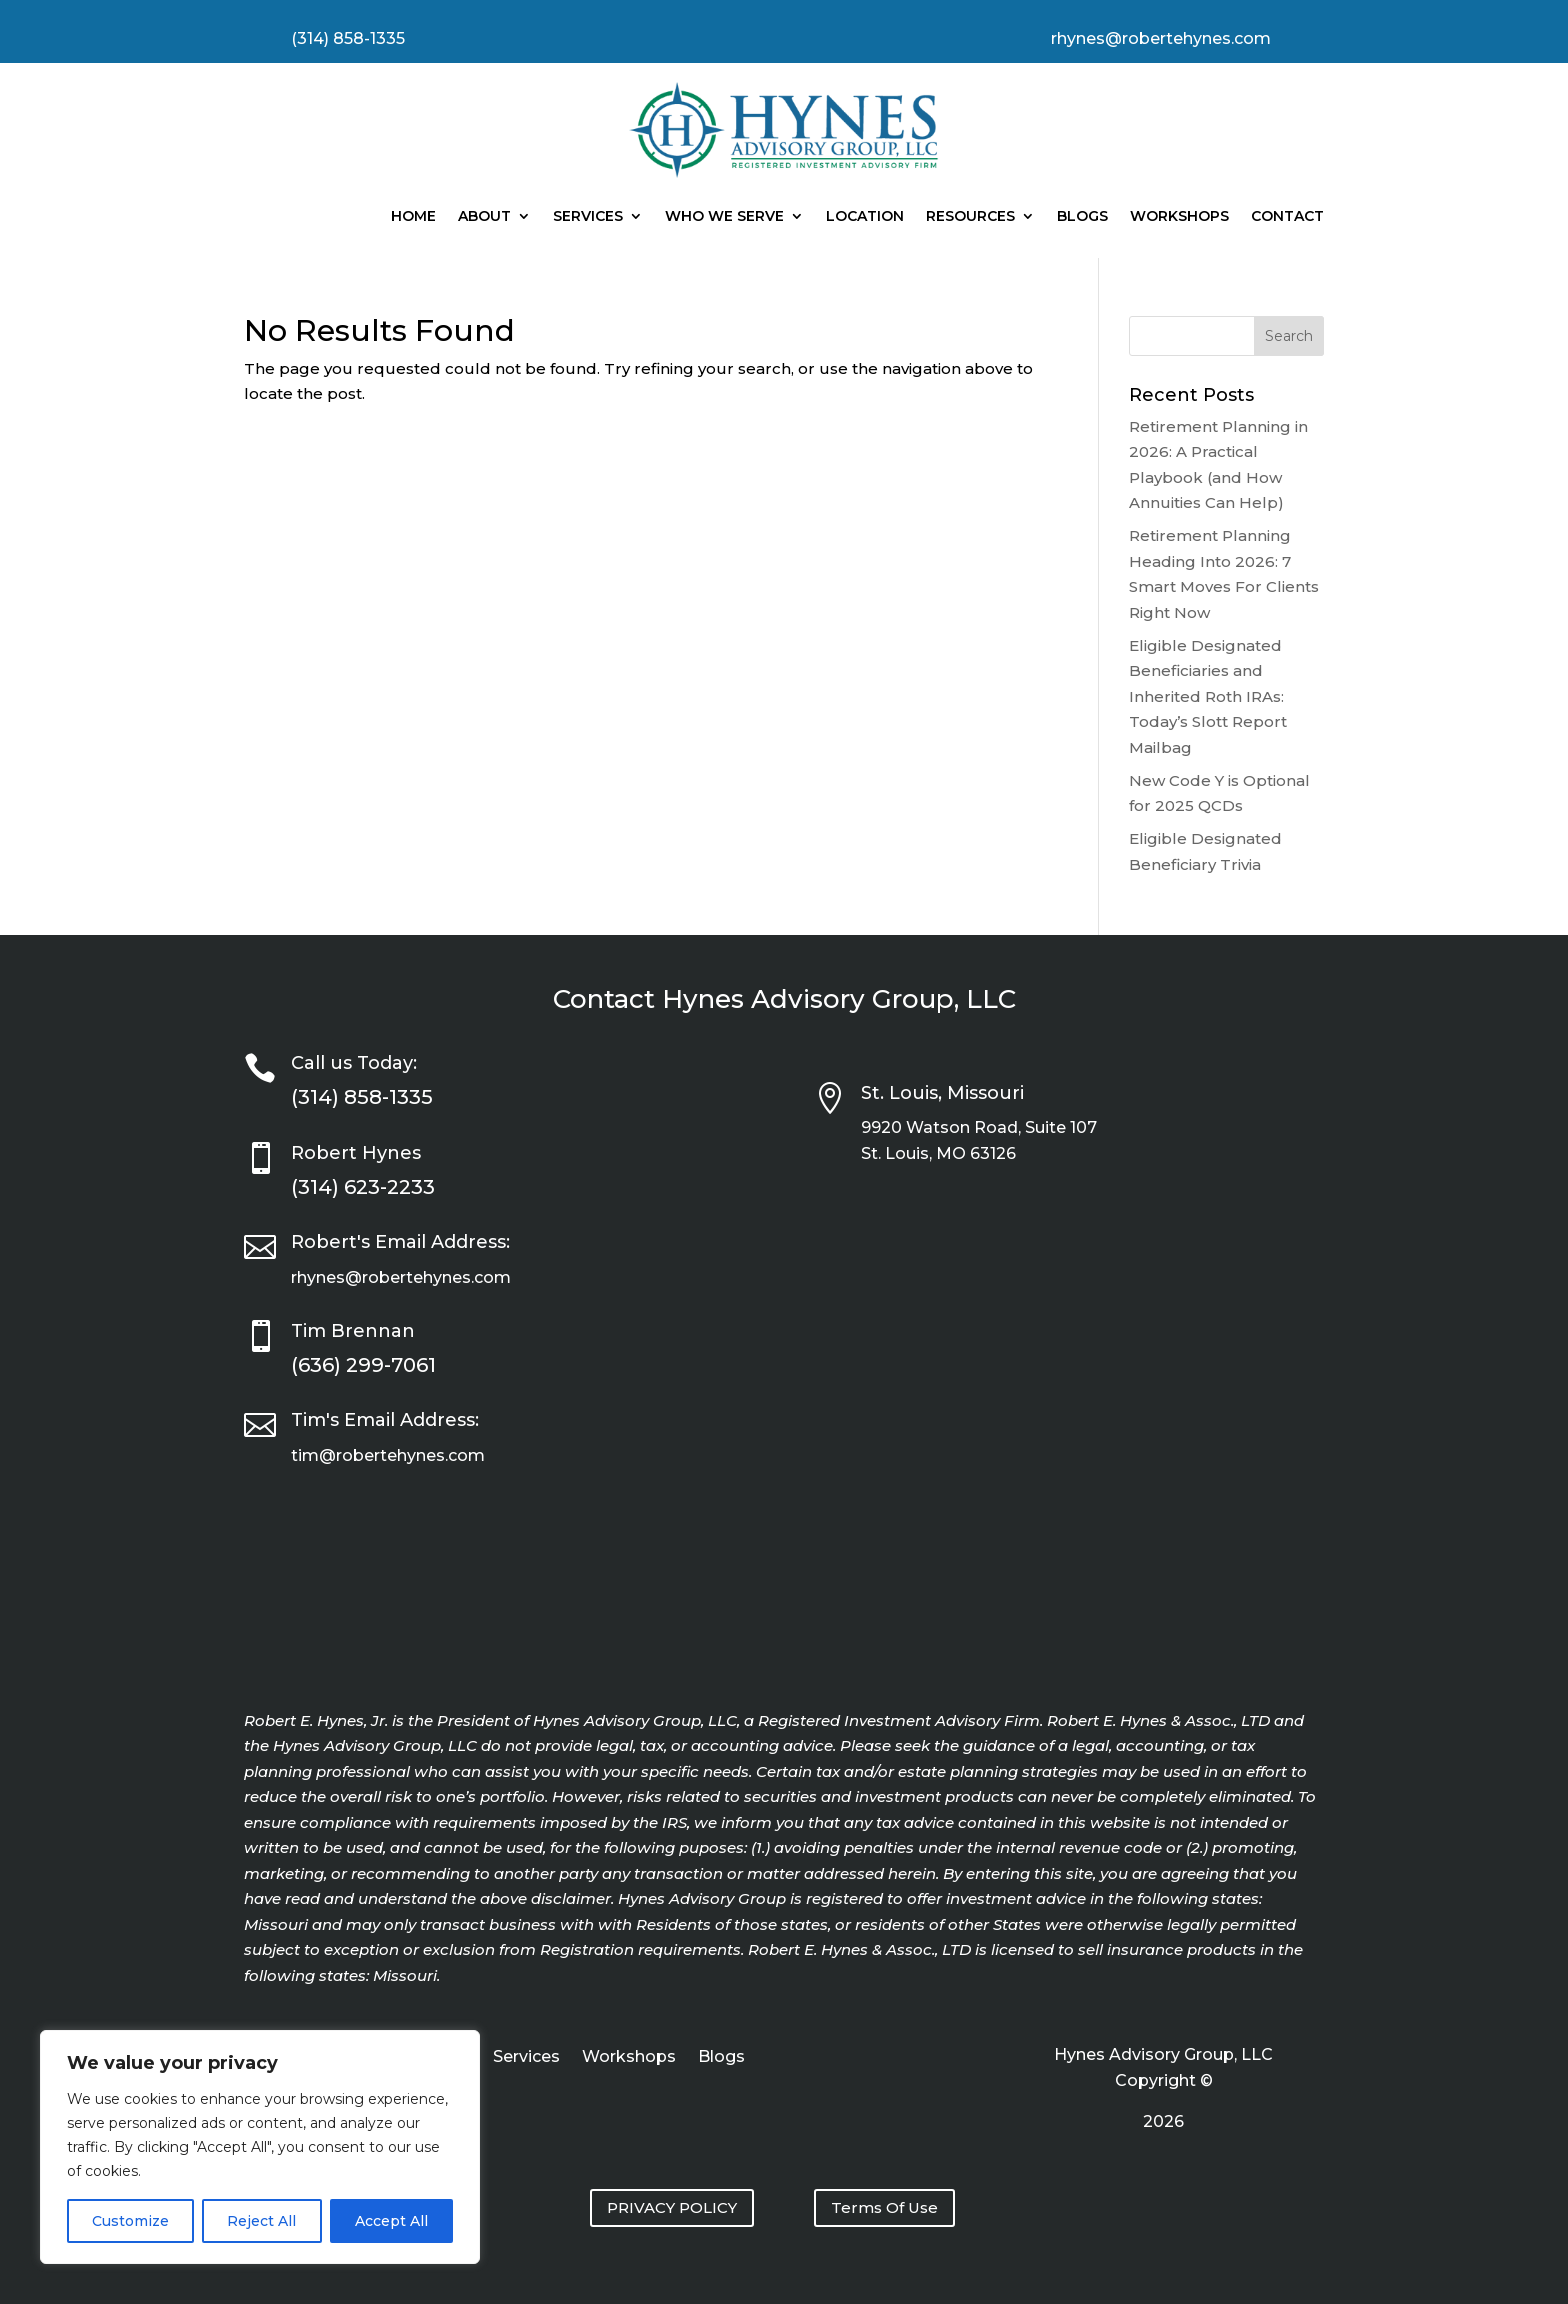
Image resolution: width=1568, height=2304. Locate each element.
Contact (1287, 216)
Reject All (261, 2221)
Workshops (1179, 216)
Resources (970, 216)
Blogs (1082, 216)
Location (865, 216)
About (484, 216)
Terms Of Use (884, 2207)
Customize (130, 2221)
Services (588, 216)
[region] (260, 2147)
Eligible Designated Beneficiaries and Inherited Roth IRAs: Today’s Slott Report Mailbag (1208, 696)
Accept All (391, 2221)
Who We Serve (724, 216)
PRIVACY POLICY (672, 2207)
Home (413, 216)
